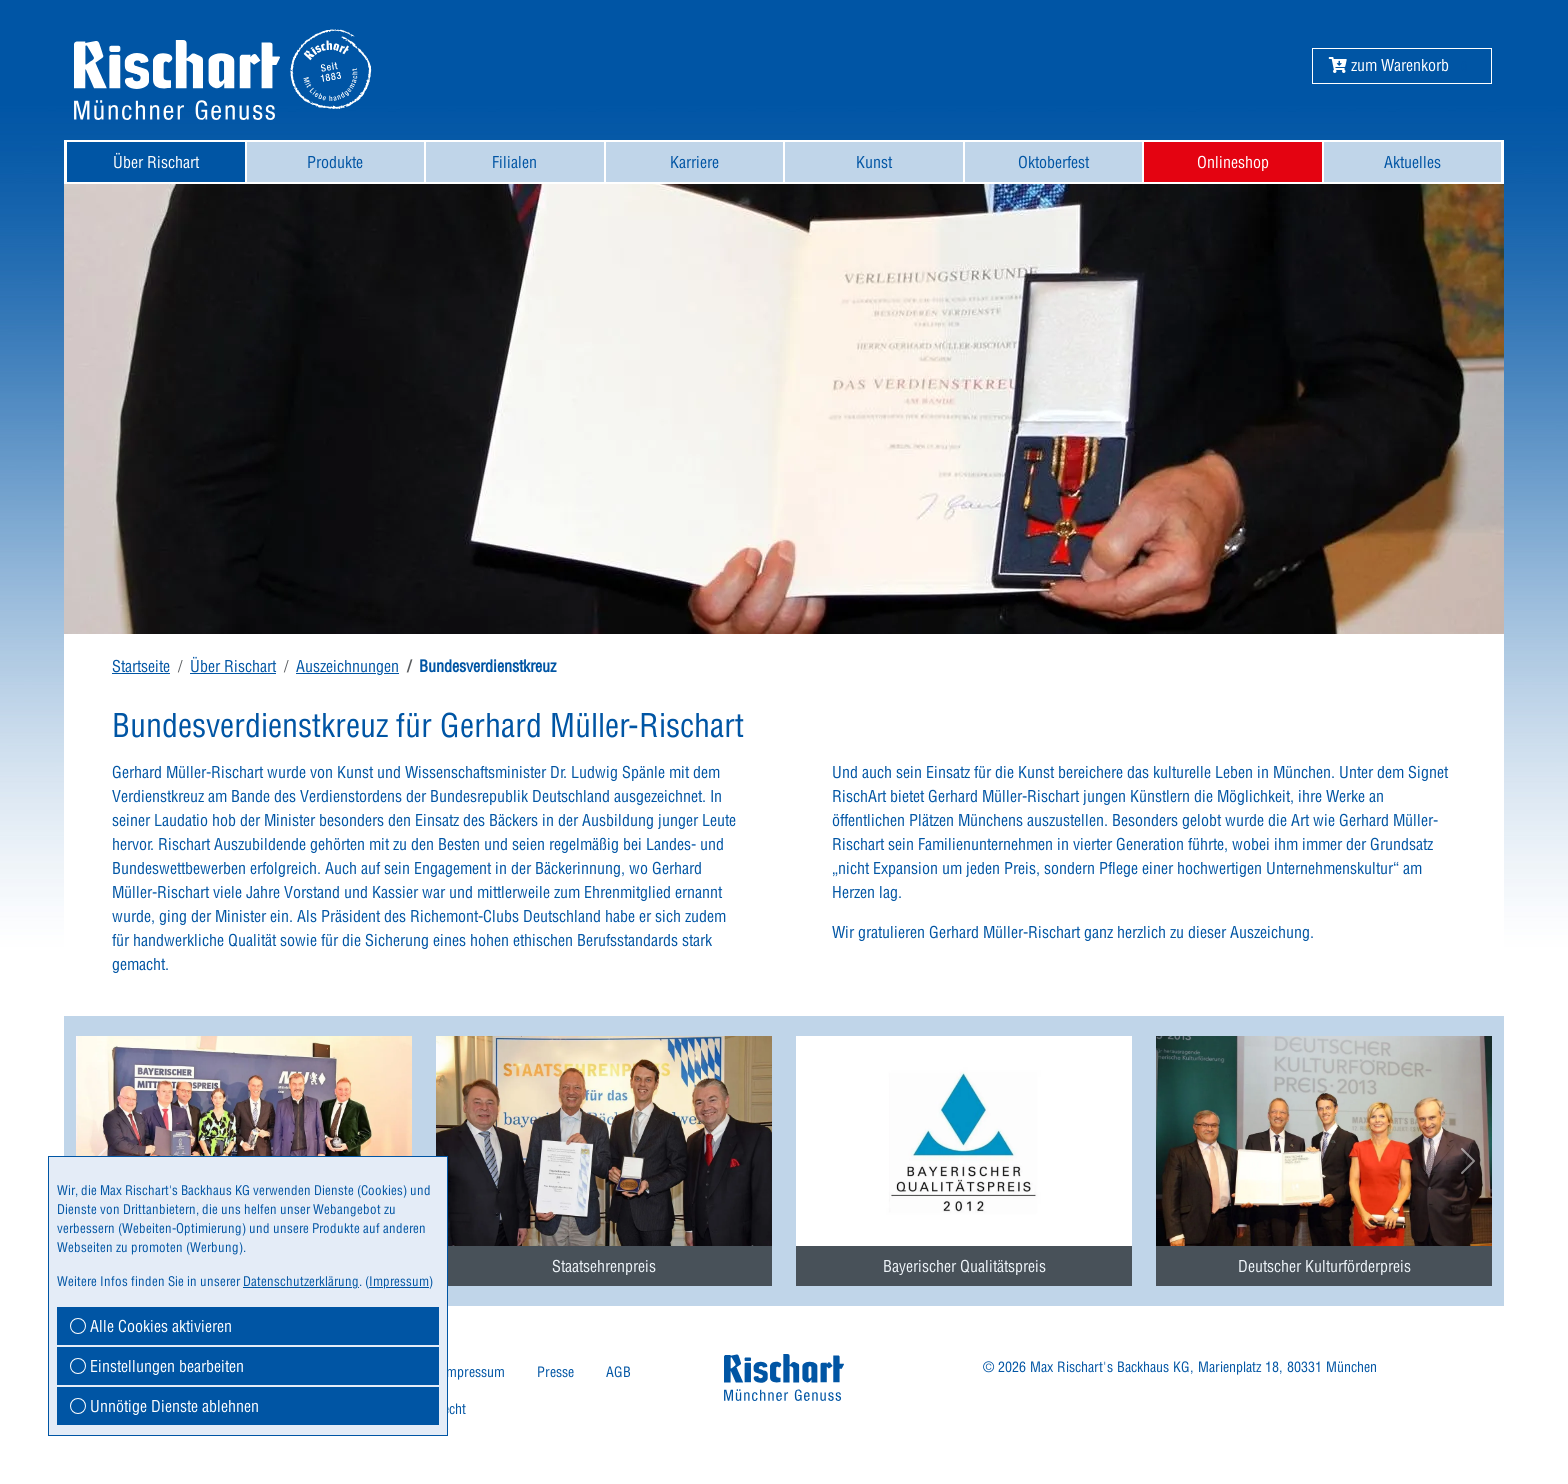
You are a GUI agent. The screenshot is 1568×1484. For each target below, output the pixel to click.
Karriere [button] (694, 162)
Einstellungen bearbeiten (157, 1366)
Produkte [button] (335, 162)
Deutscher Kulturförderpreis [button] (1324, 1266)
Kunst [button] (874, 162)
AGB (618, 1372)
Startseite (141, 666)
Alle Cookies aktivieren (151, 1326)
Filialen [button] (514, 162)
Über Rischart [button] (156, 162)
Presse (555, 1372)
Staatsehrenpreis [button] (604, 1266)
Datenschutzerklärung (301, 1281)
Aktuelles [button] (1412, 162)
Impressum (473, 1372)
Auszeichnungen (347, 666)
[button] (1389, 65)
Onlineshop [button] (1233, 162)
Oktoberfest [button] (1053, 162)
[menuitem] (156, 162)
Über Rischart (233, 666)
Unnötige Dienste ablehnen (164, 1406)
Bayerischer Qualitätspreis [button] (964, 1266)
